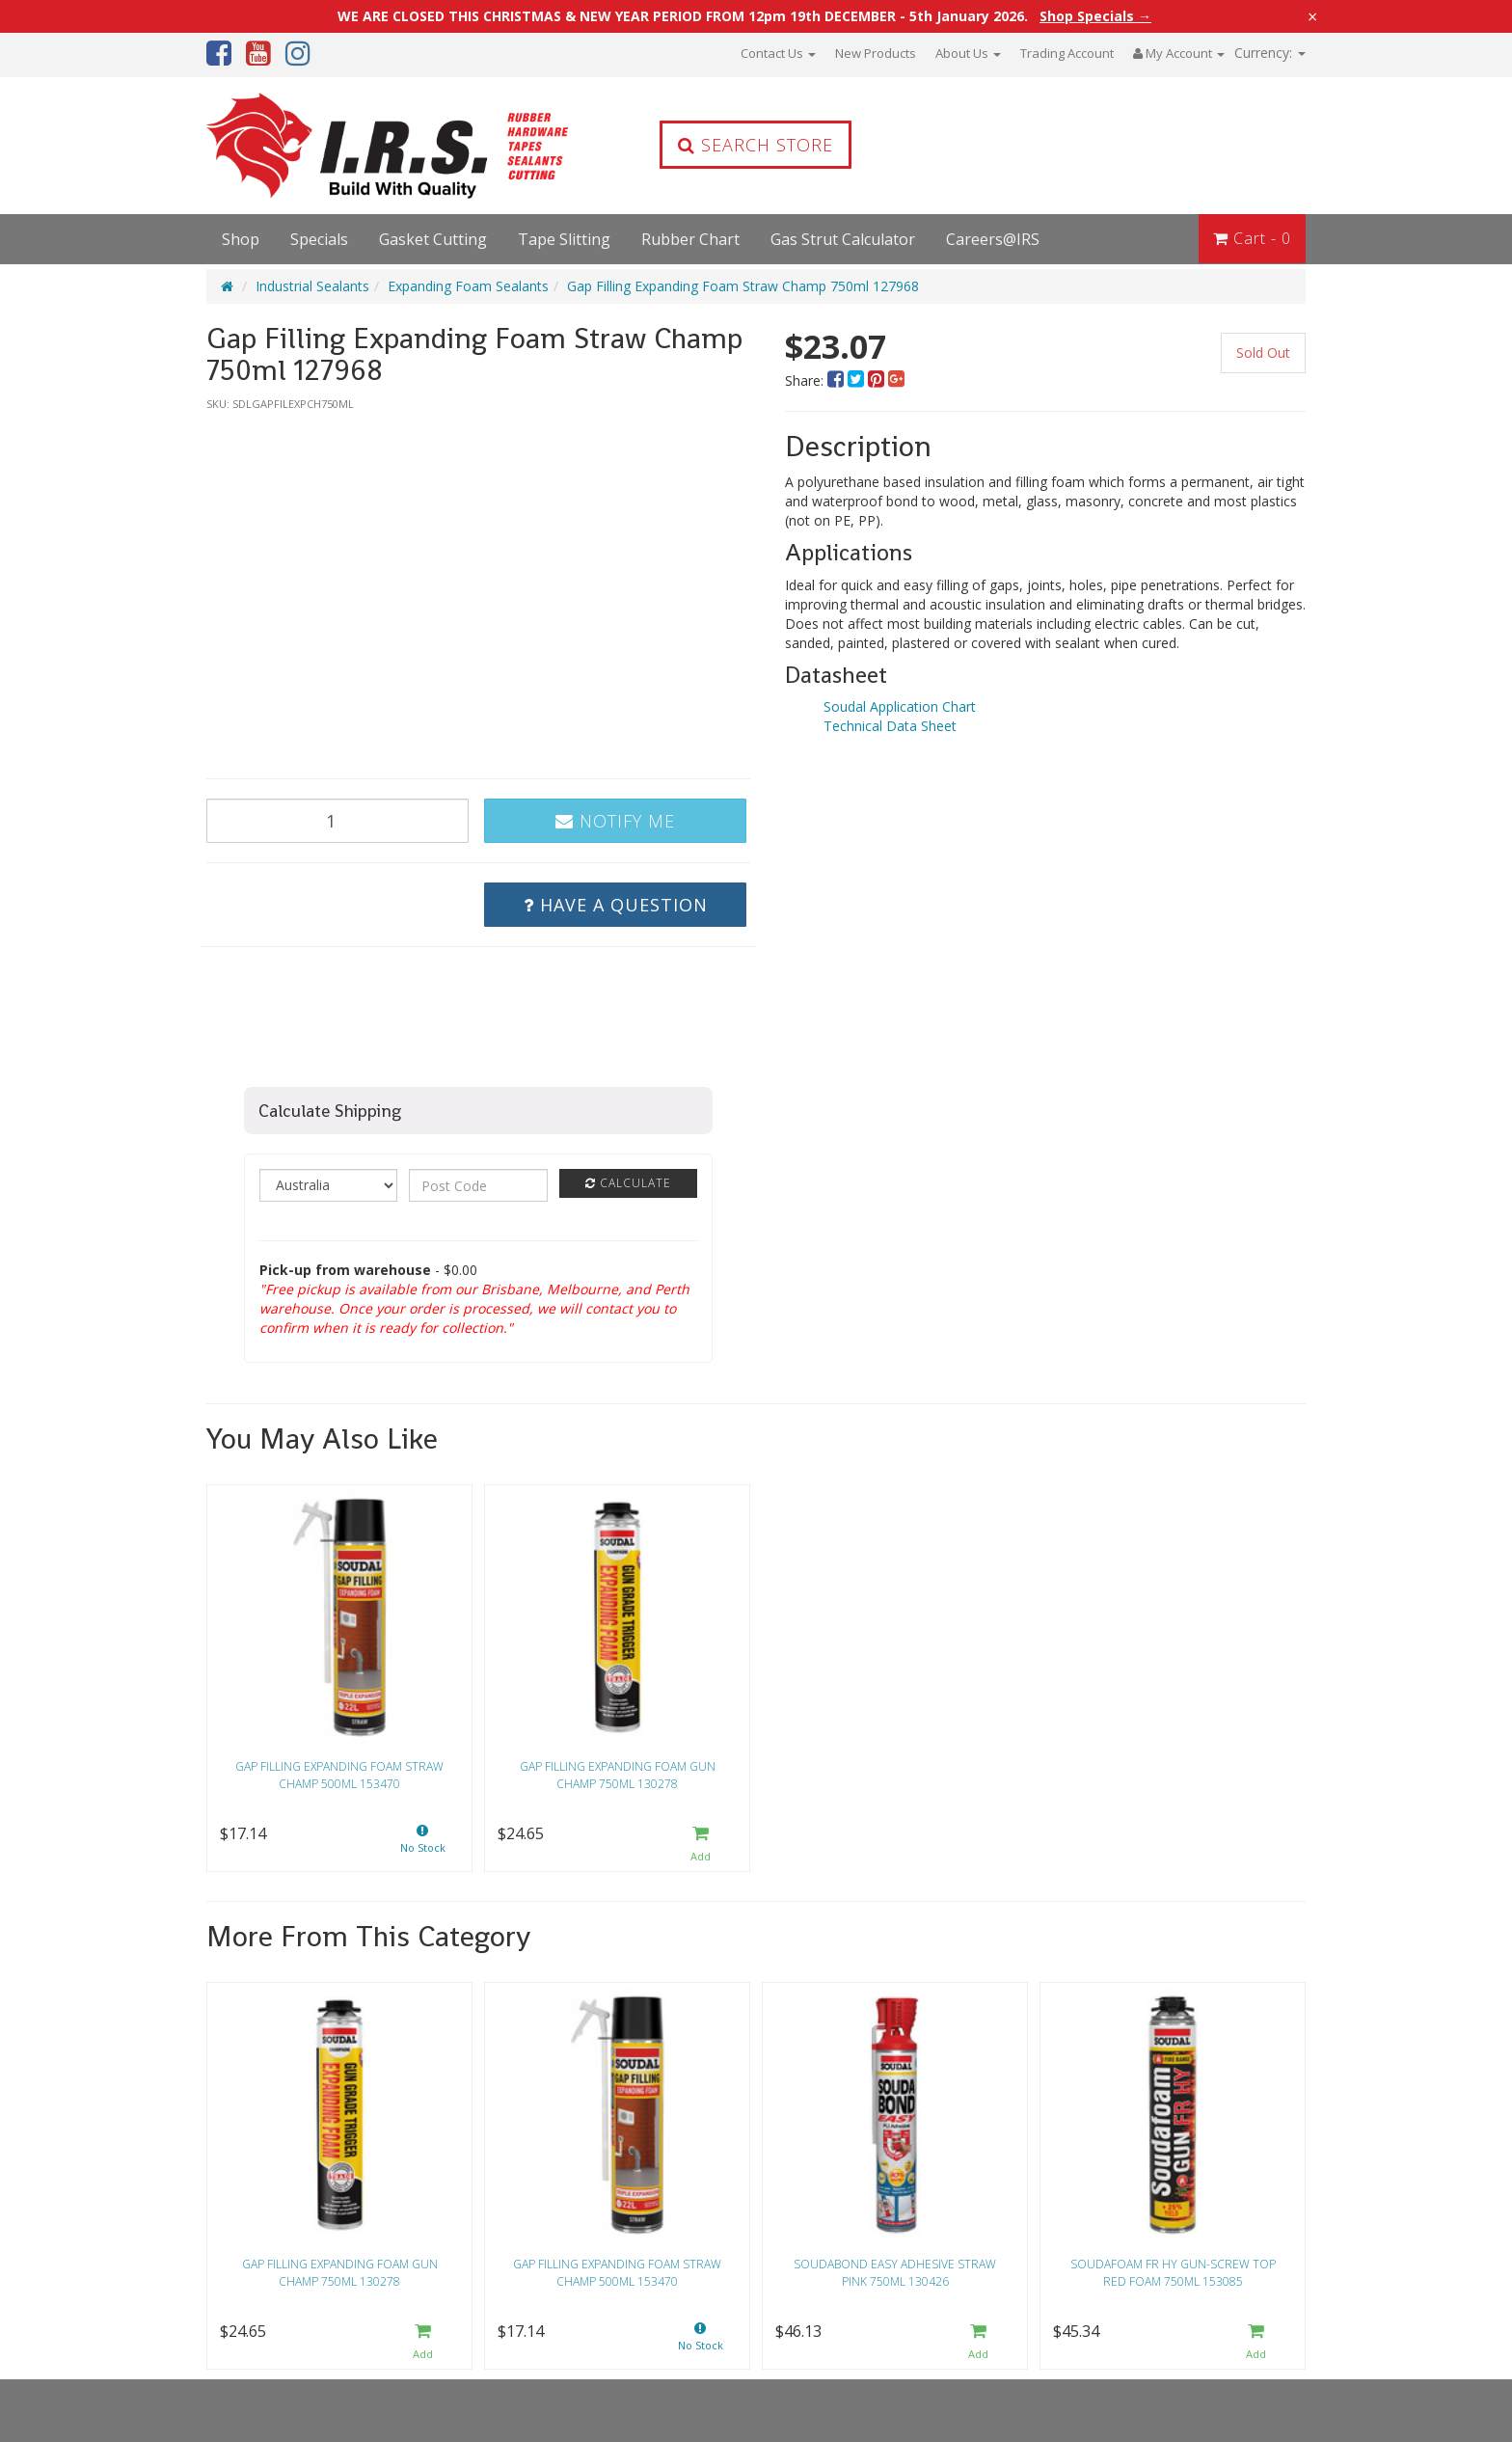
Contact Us (778, 53)
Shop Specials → (1095, 16)
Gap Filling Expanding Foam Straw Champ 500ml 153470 (339, 1774)
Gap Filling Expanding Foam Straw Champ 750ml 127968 (743, 286)
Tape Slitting (564, 239)
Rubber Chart (690, 239)
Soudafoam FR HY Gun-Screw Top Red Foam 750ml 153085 (1173, 2272)
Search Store (755, 144)
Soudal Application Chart (900, 706)
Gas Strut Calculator (842, 239)
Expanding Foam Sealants (468, 286)
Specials (319, 239)
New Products (875, 53)
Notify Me (615, 820)
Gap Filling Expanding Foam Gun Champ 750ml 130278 (618, 1774)
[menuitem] (837, 380)
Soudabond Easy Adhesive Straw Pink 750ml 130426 (895, 2272)
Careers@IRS (993, 239)
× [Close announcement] (1312, 16)
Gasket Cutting (433, 239)
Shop (240, 239)
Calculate (628, 1183)
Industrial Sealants (312, 286)
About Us (968, 53)
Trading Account (1067, 53)
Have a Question (616, 904)
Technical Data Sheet (890, 726)
